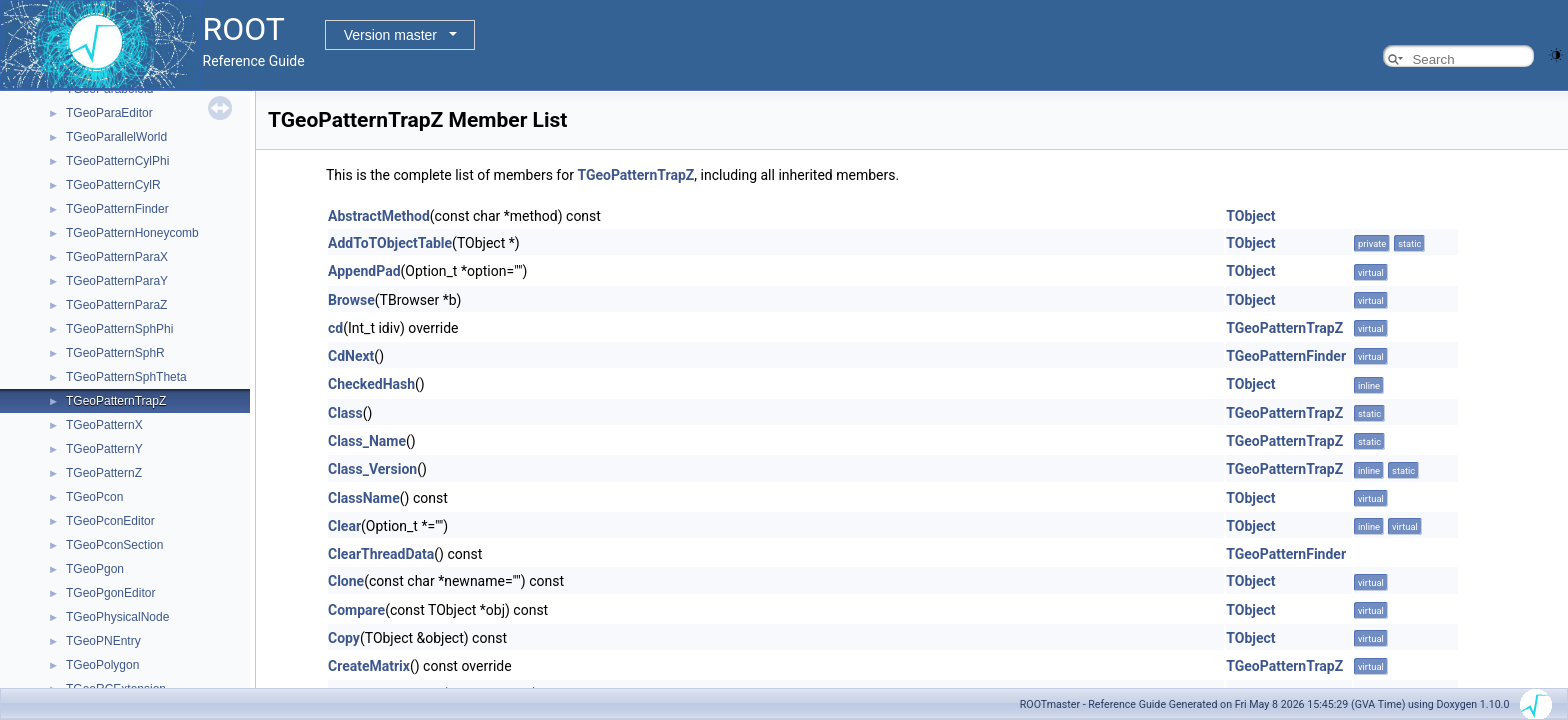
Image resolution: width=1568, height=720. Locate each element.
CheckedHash (371, 384)
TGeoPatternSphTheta (126, 377)
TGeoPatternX (104, 425)
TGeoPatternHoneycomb (132, 233)
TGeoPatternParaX (117, 257)
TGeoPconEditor (110, 521)
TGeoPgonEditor (110, 593)
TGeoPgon (95, 569)
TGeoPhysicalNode (117, 617)
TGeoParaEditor (109, 113)
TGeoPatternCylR (113, 185)
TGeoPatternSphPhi (119, 329)
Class (345, 413)
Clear (344, 526)
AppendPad (364, 271)
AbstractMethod (379, 216)
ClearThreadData (381, 554)
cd (335, 328)
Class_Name (367, 441)
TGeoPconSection (114, 545)
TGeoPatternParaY (117, 281)
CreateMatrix (369, 666)
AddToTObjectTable (390, 243)
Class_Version (372, 469)
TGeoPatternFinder (117, 209)
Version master (390, 35)
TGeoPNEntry (103, 641)
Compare (356, 610)
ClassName (364, 498)
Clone (346, 581)
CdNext (351, 356)
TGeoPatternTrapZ (116, 401)
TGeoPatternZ (104, 473)
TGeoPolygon (102, 665)
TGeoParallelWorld (116, 137)
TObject (1250, 216)
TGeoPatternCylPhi (117, 161)
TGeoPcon (94, 497)
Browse (351, 300)
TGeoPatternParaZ (116, 305)
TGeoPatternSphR (115, 353)
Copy (344, 638)
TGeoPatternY (104, 449)
